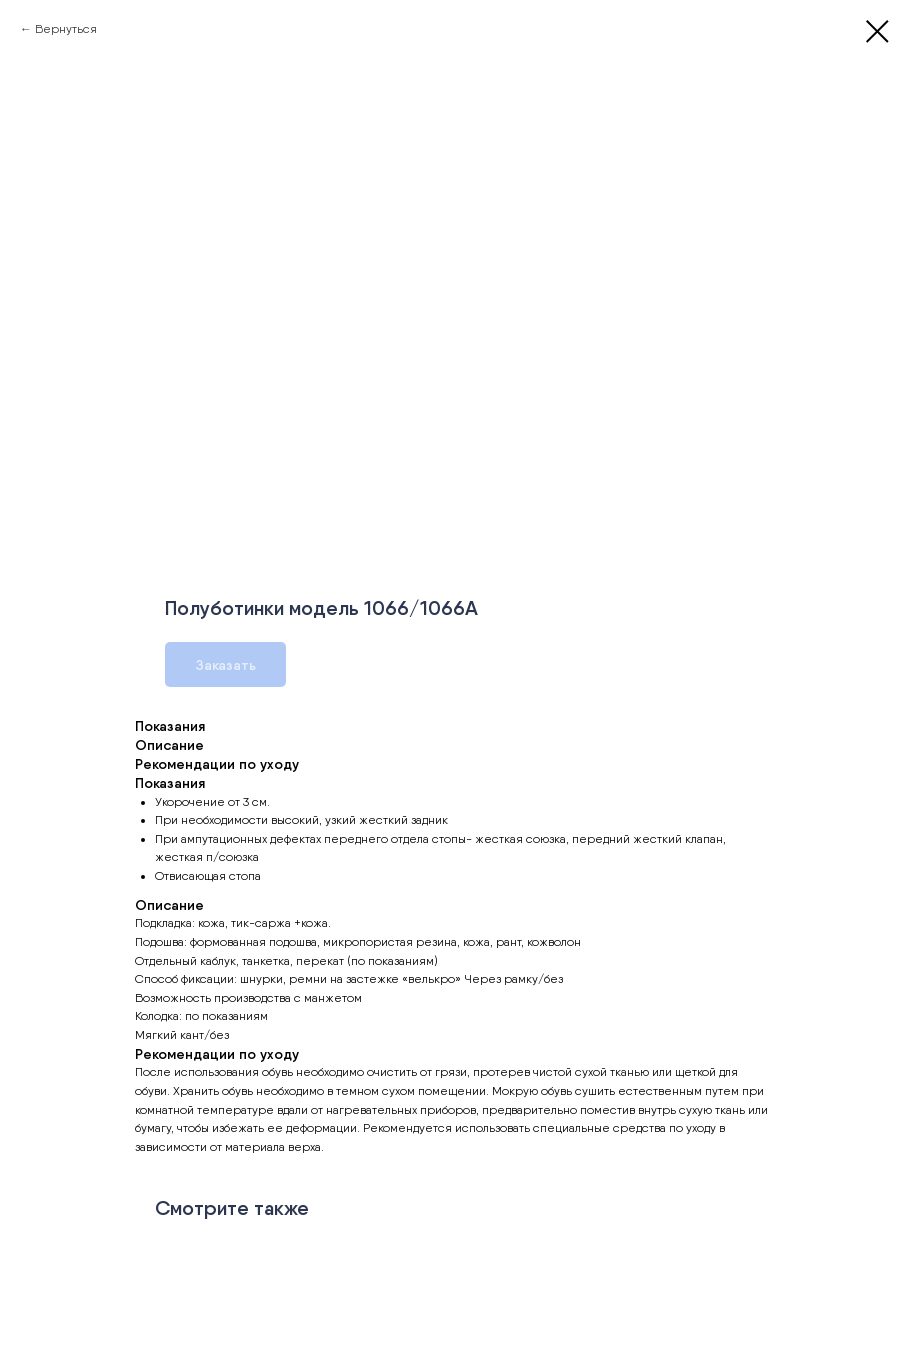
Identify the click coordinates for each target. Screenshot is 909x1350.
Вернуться (66, 29)
